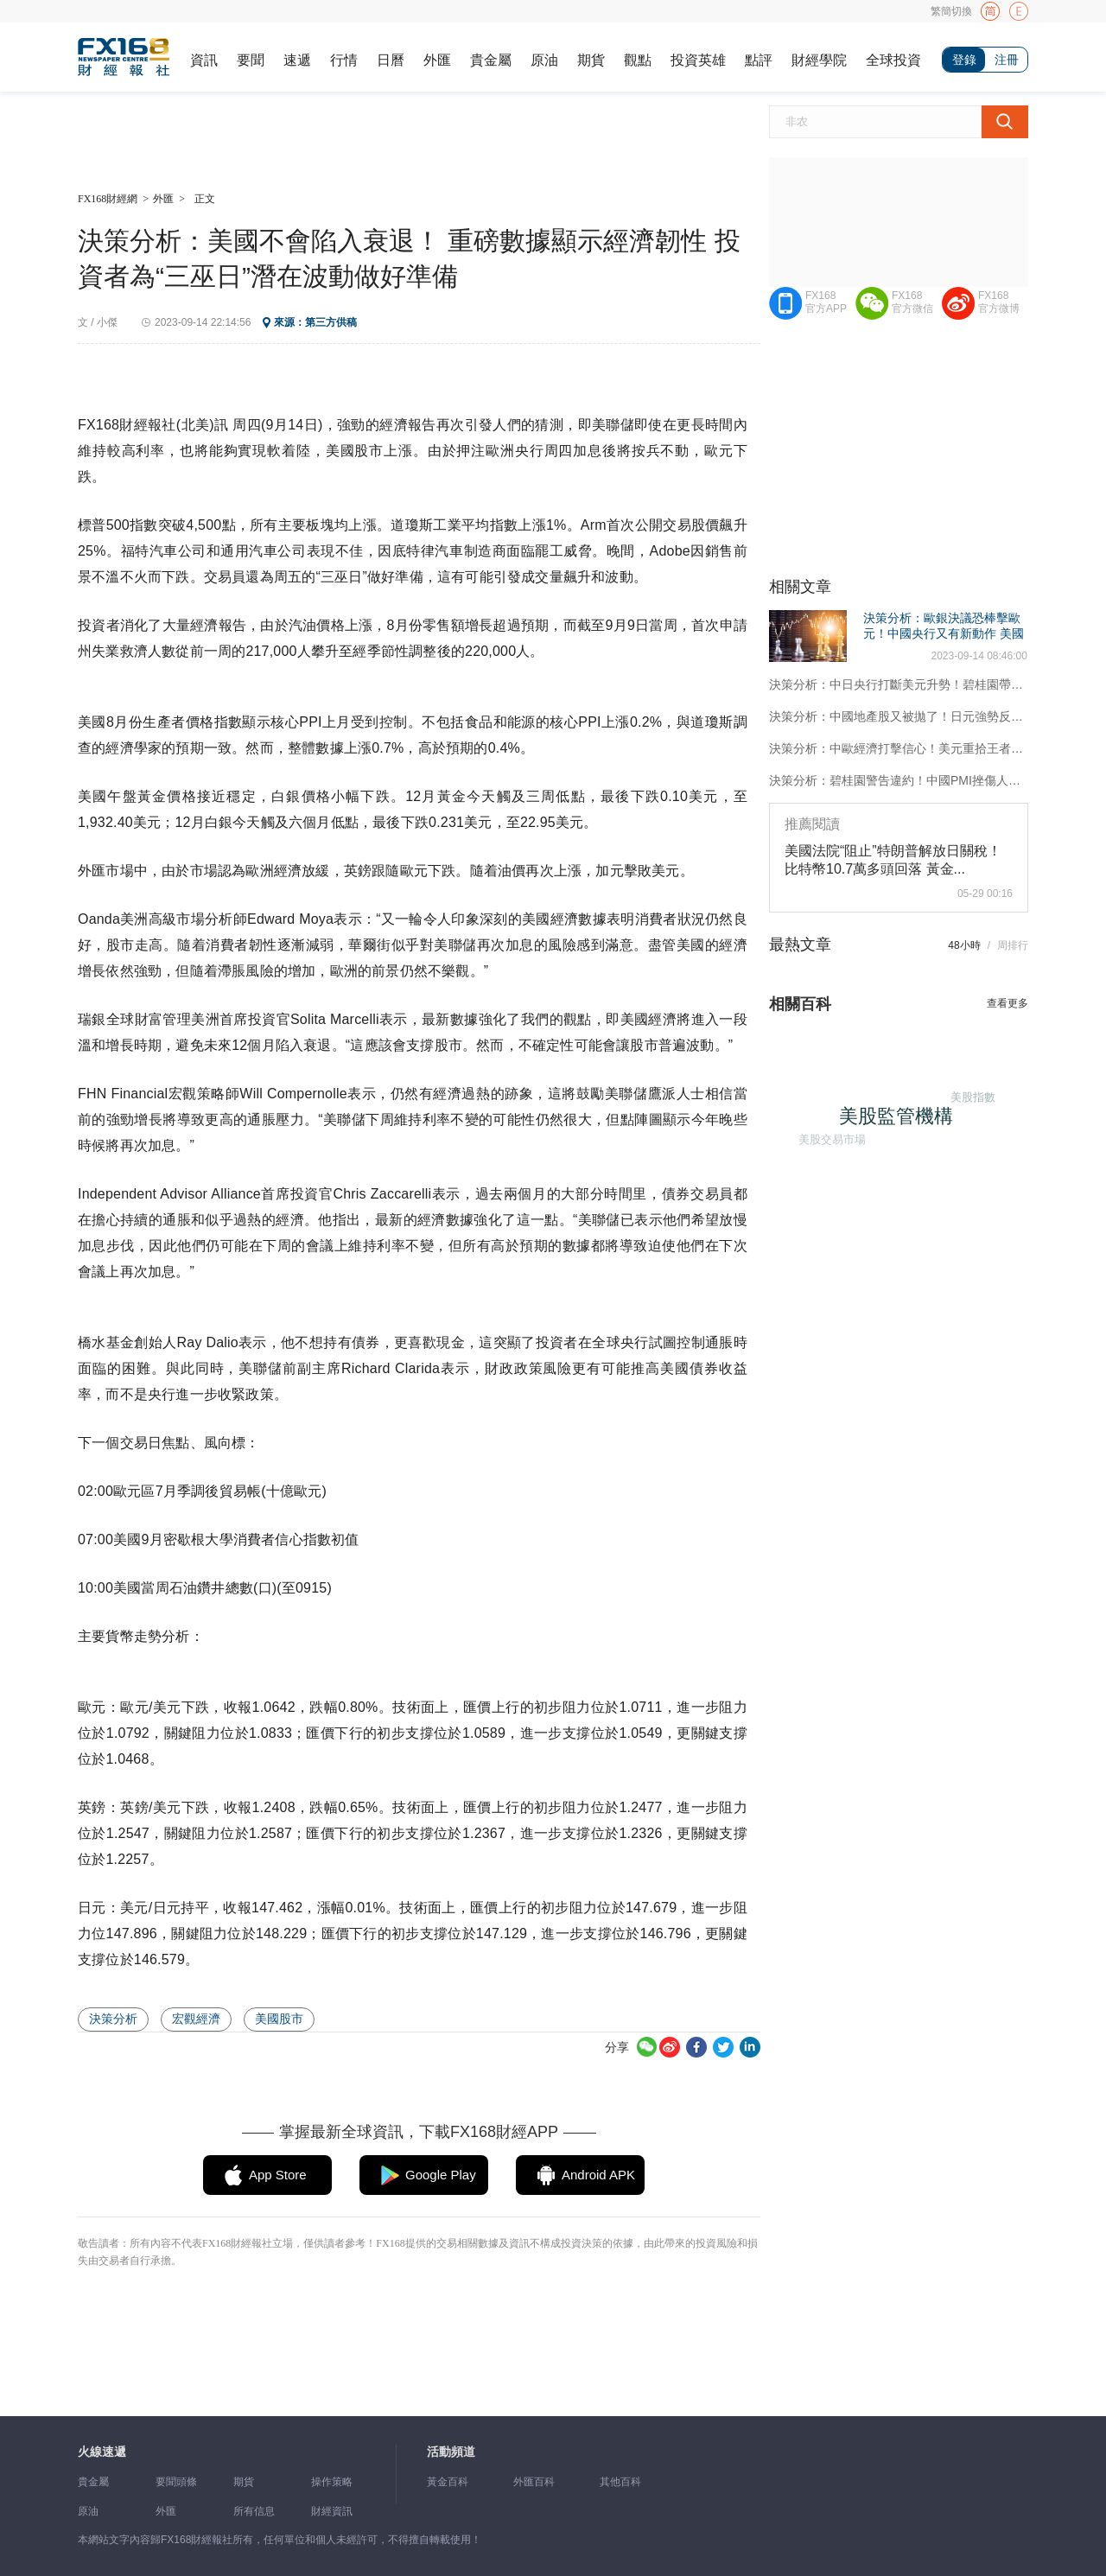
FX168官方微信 (912, 302)
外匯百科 (534, 2482)
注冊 (1007, 60)
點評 (758, 60)
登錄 (964, 60)
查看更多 (1007, 1003)
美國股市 (279, 2019)
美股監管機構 (908, 1127)
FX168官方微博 (999, 302)
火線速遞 (102, 2452)
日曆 (390, 60)
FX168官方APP (826, 302)
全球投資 (893, 60)
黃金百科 (447, 2482)
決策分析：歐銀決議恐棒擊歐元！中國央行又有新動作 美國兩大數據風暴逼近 (943, 633)
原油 (544, 60)
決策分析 (113, 2019)
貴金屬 (491, 60)
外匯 (437, 60)
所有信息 (254, 2511)
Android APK (598, 2174)
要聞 (250, 60)
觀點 (638, 60)
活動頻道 (451, 2452)
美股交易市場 (826, 1132)
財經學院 (819, 60)
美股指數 (967, 1090)
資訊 (204, 60)
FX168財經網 (107, 199)
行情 (344, 60)
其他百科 (620, 2482)
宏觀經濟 (196, 2019)
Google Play (440, 2174)
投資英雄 (698, 60)
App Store (278, 2174)
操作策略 (332, 2482)
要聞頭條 (176, 2482)
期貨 (591, 60)
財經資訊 (332, 2511)
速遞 (297, 60)
